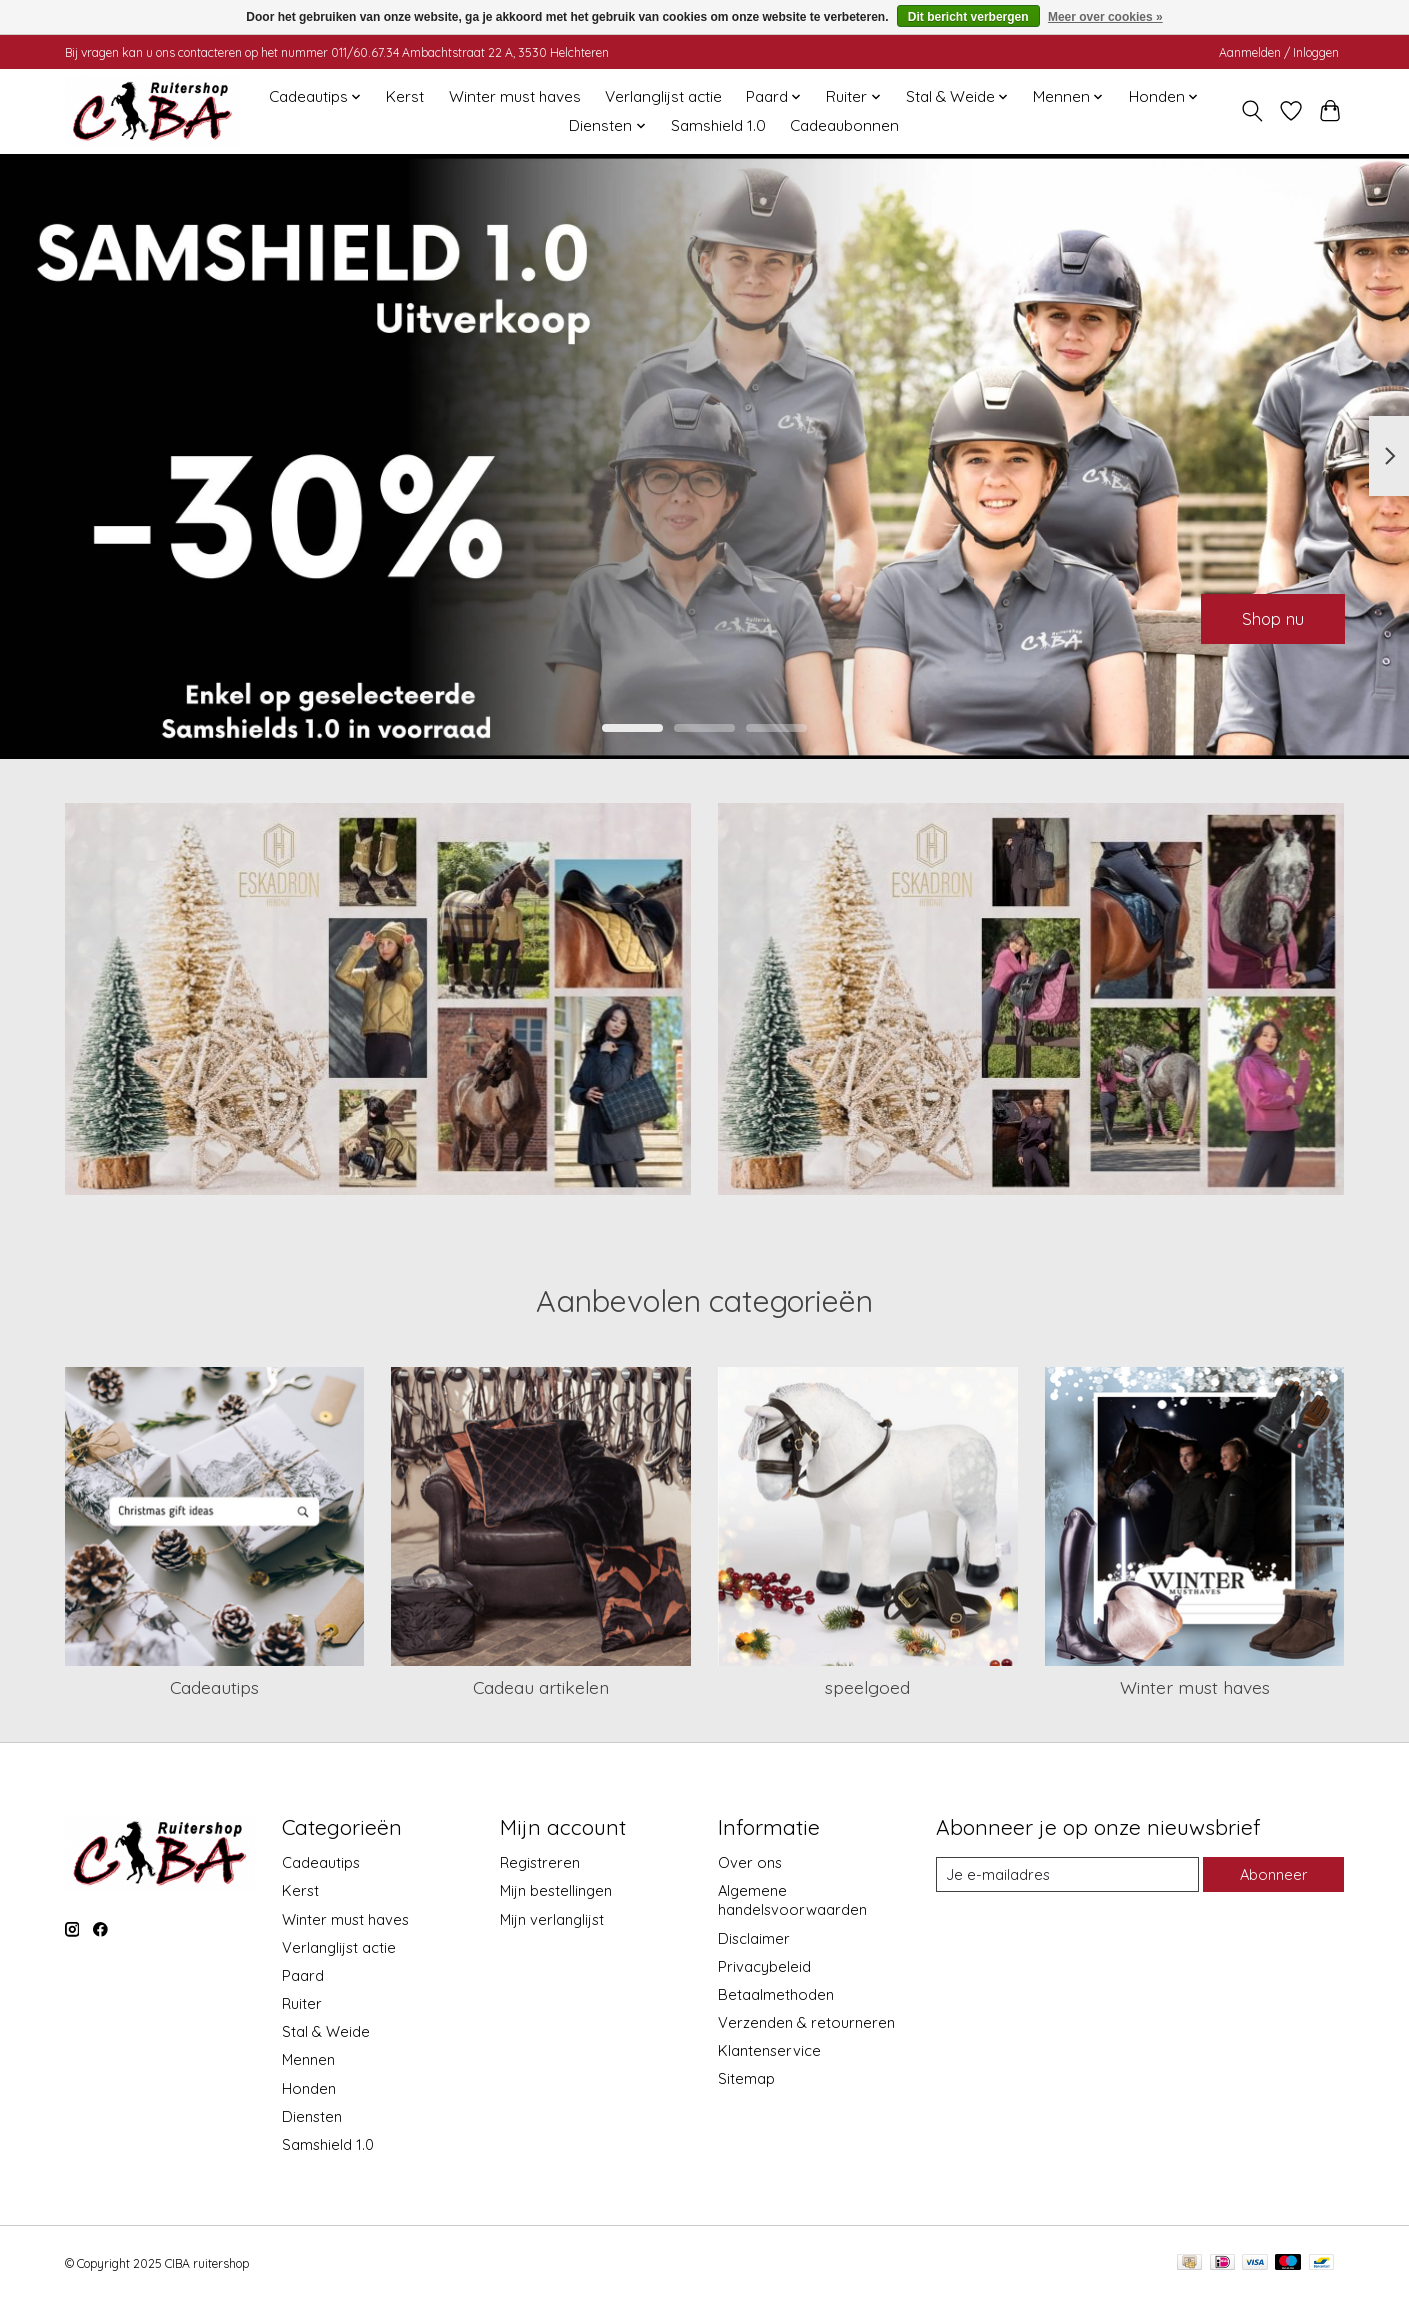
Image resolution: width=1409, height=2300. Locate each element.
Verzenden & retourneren (806, 2022)
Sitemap (746, 2078)
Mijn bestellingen (556, 1890)
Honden (309, 2088)
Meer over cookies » (1105, 17)
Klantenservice (769, 2050)
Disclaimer (754, 1938)
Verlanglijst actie (663, 96)
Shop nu (1267, 616)
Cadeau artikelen (541, 1687)
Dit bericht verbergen (968, 17)
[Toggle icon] (1252, 111)
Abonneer (1274, 1874)
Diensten (312, 2116)
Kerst (405, 96)
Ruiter (302, 2003)
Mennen (308, 2059)
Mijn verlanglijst (552, 1919)
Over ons (750, 1862)
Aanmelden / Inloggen (1279, 52)
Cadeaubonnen (844, 125)
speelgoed (867, 1687)
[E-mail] (1067, 1875)
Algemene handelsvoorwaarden (792, 1900)
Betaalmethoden (776, 1994)
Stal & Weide (326, 2031)
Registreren (540, 1862)
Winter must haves (515, 96)
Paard (303, 1975)
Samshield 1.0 (718, 125)
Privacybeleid (764, 1966)
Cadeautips (214, 1687)
